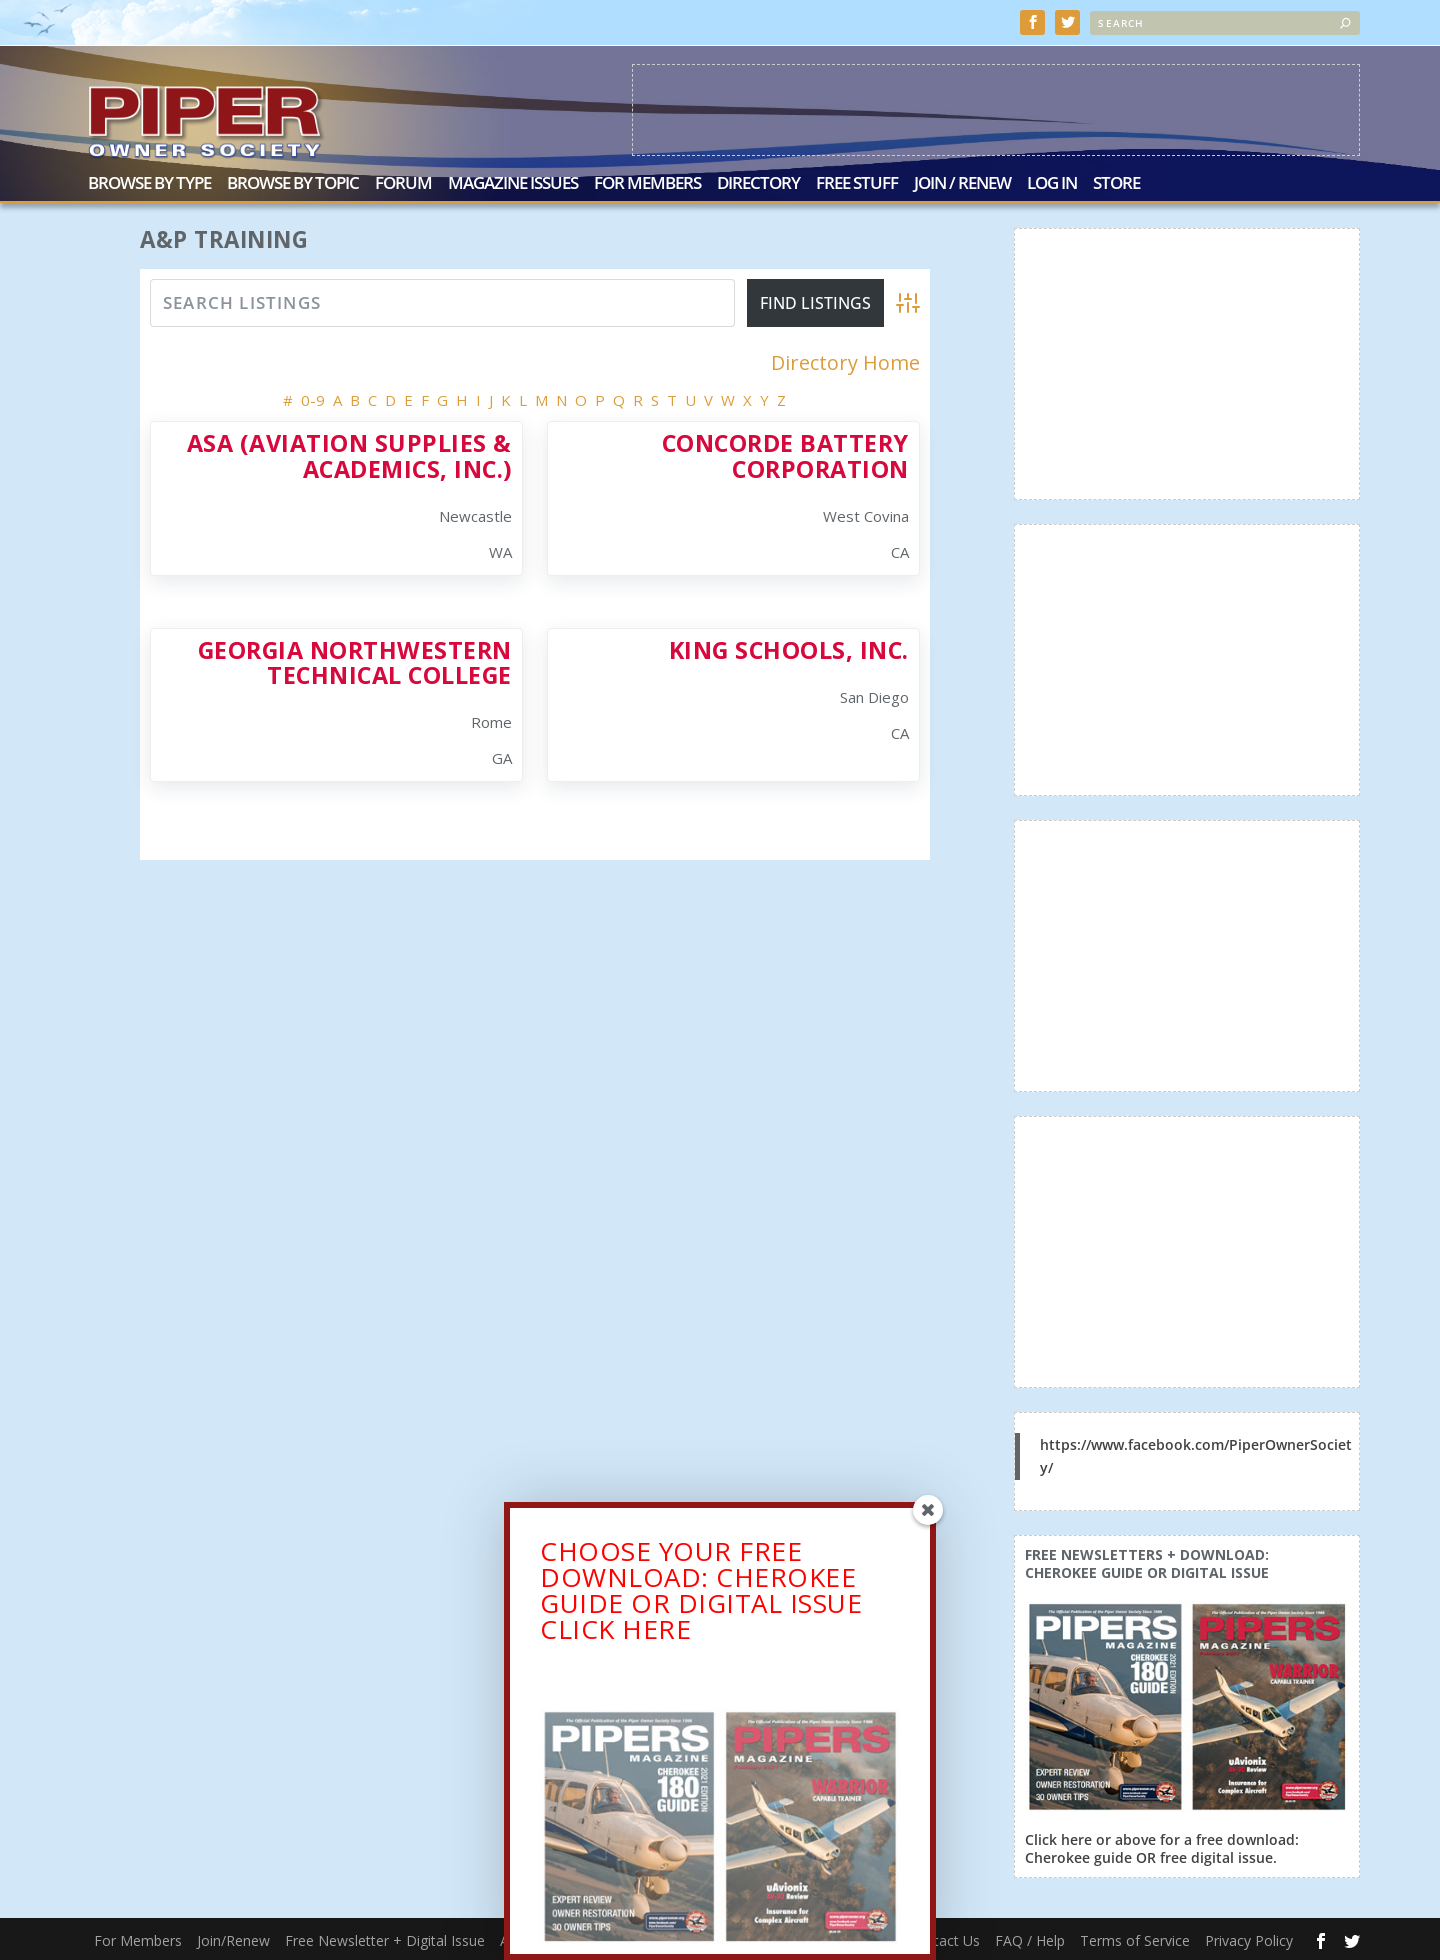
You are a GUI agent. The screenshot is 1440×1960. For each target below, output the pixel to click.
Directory (758, 182)
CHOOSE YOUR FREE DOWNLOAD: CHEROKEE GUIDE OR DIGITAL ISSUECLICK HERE (701, 1597)
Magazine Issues (513, 182)
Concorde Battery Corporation (785, 453)
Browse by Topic (293, 182)
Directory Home (845, 361)
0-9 (313, 398)
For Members (647, 182)
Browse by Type (149, 182)
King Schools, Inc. (789, 648)
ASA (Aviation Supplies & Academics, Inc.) (349, 453)
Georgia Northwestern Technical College (355, 660)
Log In (1052, 182)
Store (1116, 182)
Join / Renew (962, 182)
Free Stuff (857, 182)
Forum (403, 182)
